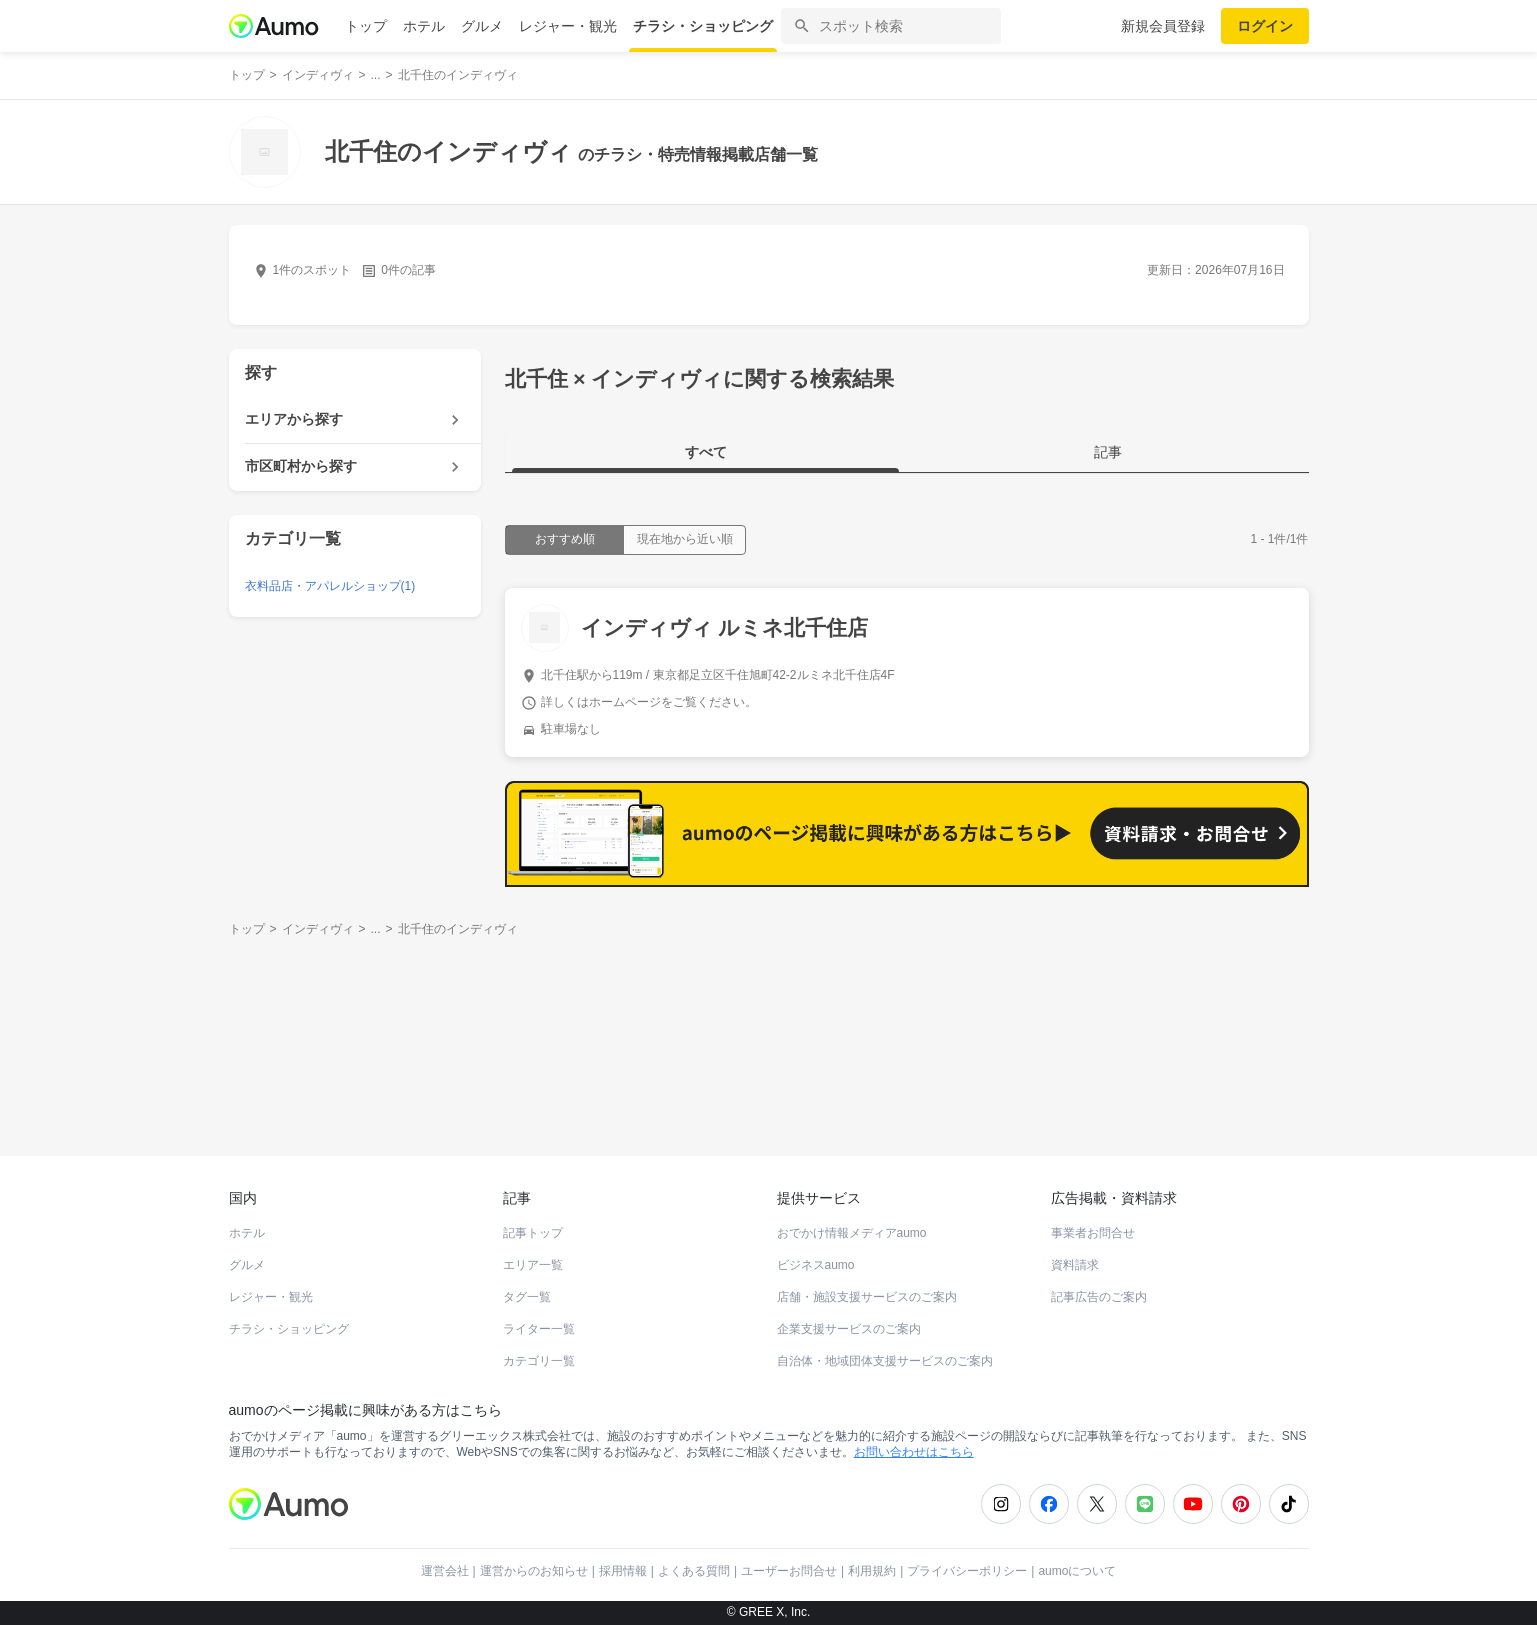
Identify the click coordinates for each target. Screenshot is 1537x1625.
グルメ (482, 26)
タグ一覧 (527, 1297)
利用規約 (872, 1571)
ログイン (1265, 26)
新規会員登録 (1163, 26)
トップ (366, 26)
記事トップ (533, 1233)
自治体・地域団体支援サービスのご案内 (885, 1361)
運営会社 (445, 1571)
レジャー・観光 (568, 26)
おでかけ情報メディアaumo (852, 1233)
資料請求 (1075, 1265)
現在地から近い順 (685, 539)
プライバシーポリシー (967, 1571)
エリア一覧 (533, 1265)
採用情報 (623, 1571)
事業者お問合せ (1093, 1233)
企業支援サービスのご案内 (849, 1329)
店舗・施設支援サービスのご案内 (867, 1297)
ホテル (424, 26)
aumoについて (1077, 1571)
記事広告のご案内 (1099, 1297)
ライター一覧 (539, 1329)
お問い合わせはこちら (914, 1452)
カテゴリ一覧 (539, 1361)
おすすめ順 (565, 539)
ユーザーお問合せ (789, 1571)
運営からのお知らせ (534, 1571)
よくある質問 (694, 1571)
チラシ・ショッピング (703, 26)
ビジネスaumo (816, 1265)
